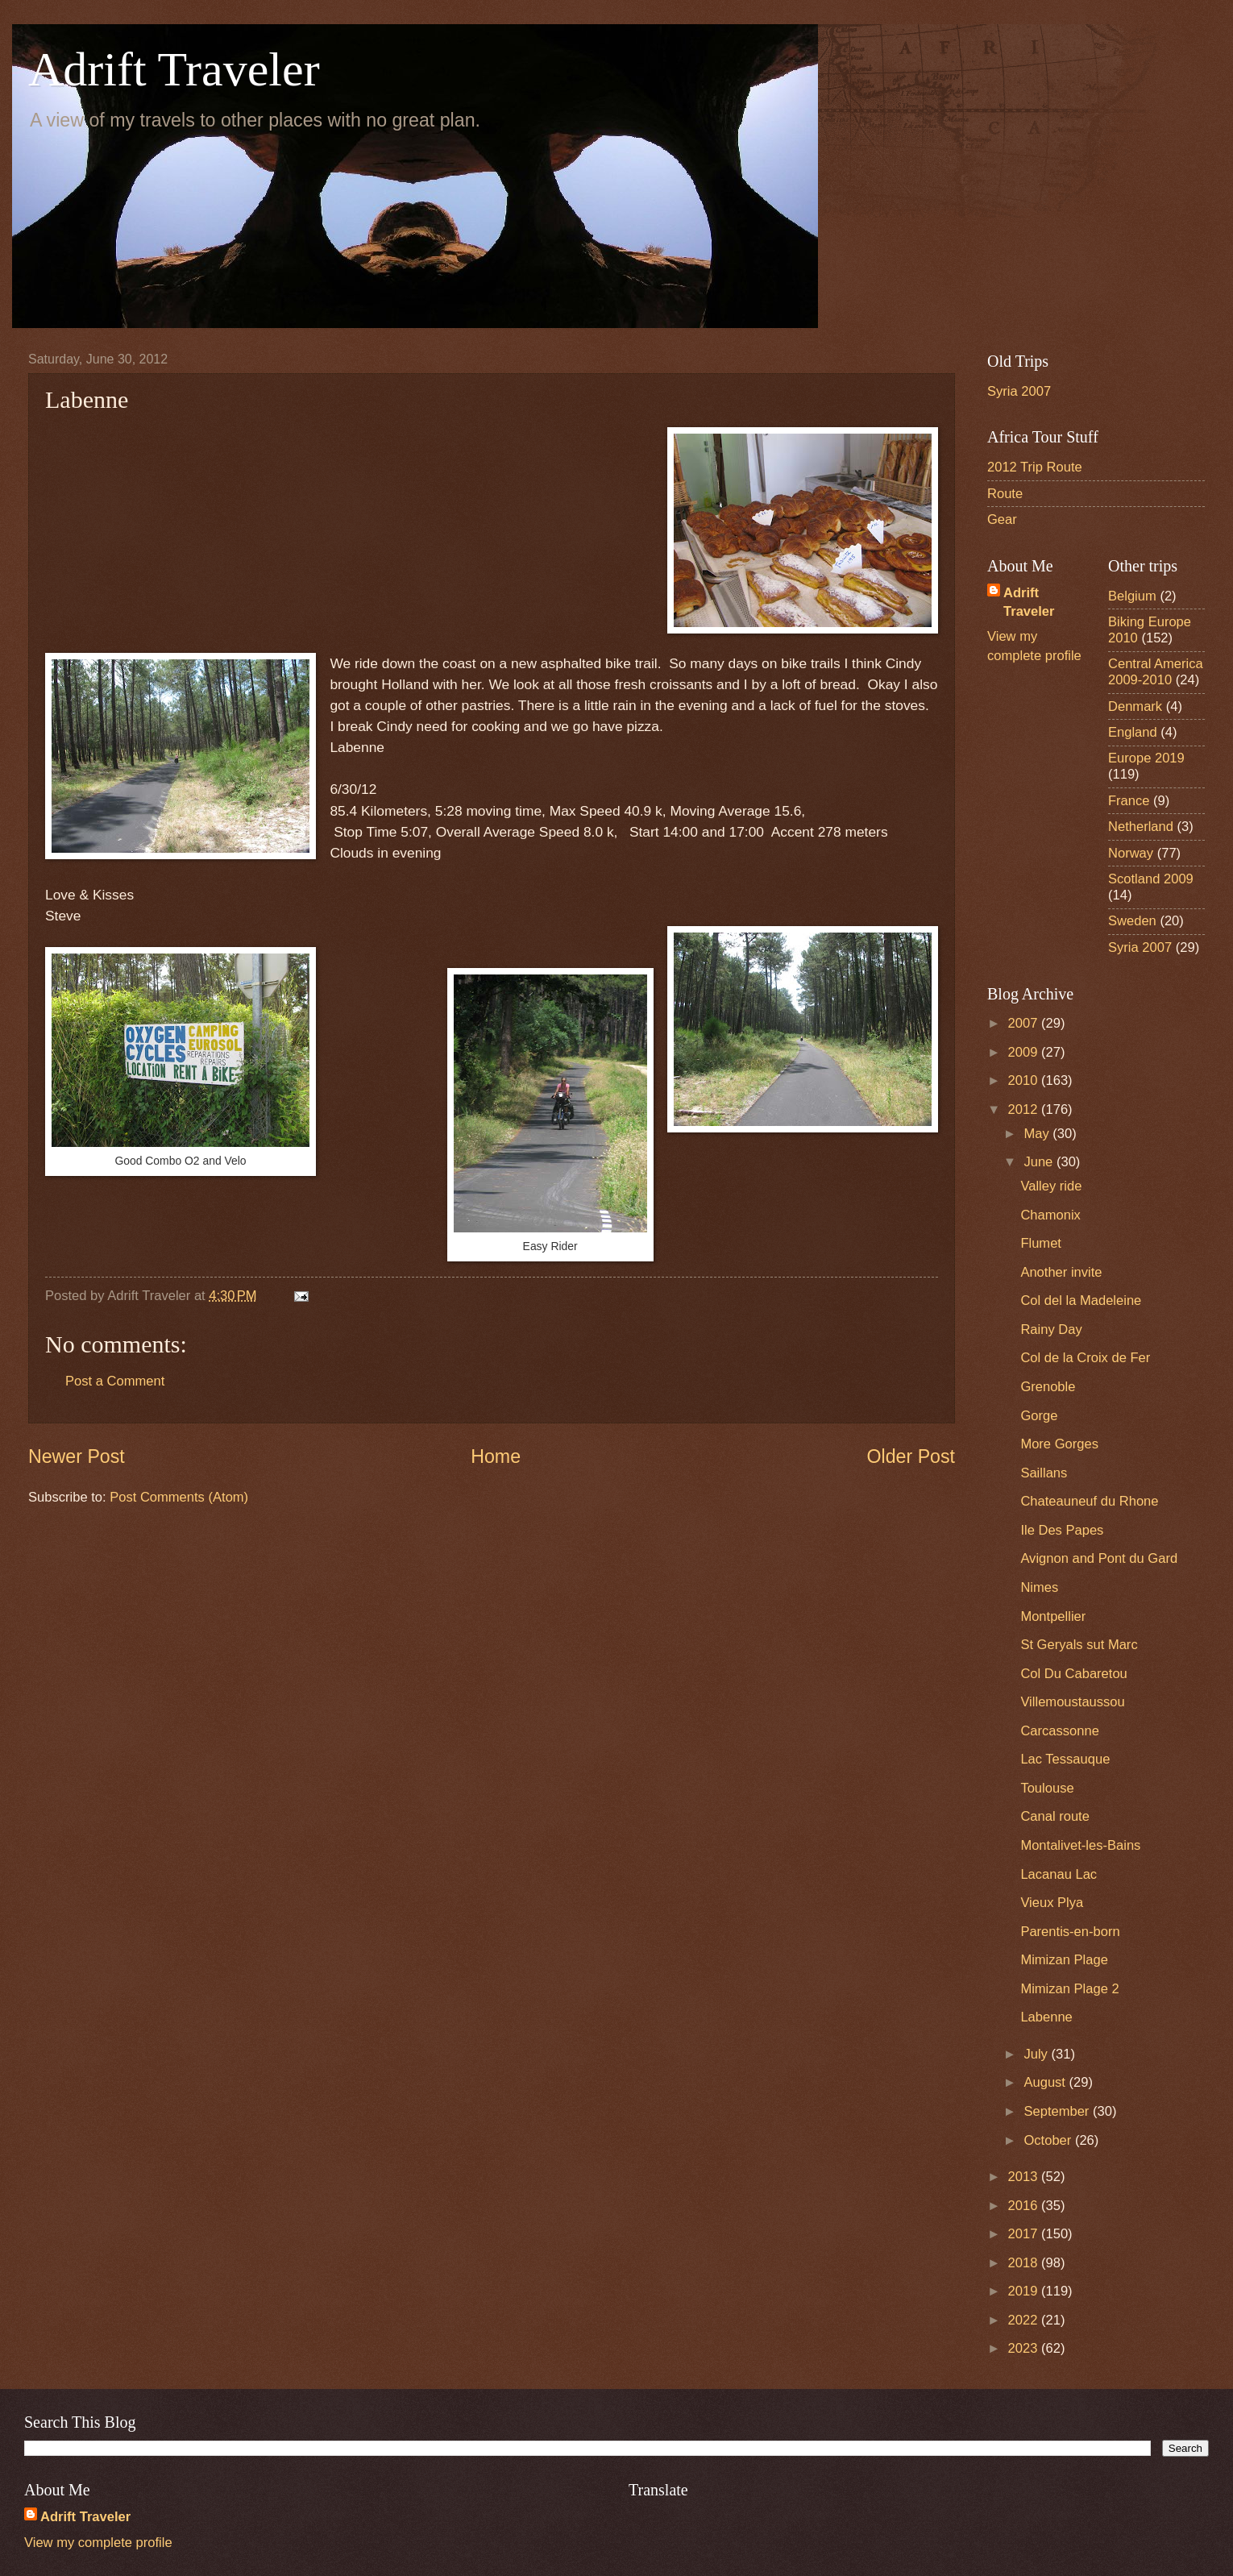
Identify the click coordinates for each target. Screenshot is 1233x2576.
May (1037, 1133)
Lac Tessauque (1065, 1759)
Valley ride (1050, 1186)
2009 (1024, 1052)
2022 (1024, 2320)
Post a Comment (114, 1381)
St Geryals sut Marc (1078, 1644)
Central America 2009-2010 (1155, 672)
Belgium (1132, 596)
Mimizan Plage (1064, 1959)
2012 (1024, 1109)
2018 (1024, 2263)
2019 (1024, 2291)
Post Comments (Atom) (179, 1497)
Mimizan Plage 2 (1069, 1988)
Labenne (1046, 2017)
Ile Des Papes (1061, 1530)
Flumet (1040, 1243)
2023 (1024, 2348)
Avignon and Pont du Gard (1098, 1558)
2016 (1024, 2205)
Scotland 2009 (1151, 879)
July (1037, 2054)
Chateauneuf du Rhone (1089, 1501)
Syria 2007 (1019, 391)
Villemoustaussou (1072, 1702)
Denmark (1135, 706)
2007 (1024, 1023)
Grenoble (1047, 1386)
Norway (1130, 853)
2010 (1024, 1080)
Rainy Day (1050, 1329)
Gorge (1038, 1415)
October (1048, 2140)
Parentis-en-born (1069, 1931)
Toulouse (1046, 1788)
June (1039, 1162)
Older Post (911, 1456)
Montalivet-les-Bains (1080, 1845)
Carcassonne (1059, 1731)
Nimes (1039, 1587)
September (1058, 2111)
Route (1005, 493)
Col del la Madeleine (1080, 1300)
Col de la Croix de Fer (1085, 1357)
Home (496, 1456)
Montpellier (1053, 1616)
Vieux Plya (1051, 1902)
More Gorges (1059, 1444)
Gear (1002, 519)
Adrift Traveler (174, 69)
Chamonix (1050, 1215)
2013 (1024, 2176)
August (1046, 2082)
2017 (1024, 2234)
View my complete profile (98, 2542)
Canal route (1055, 1816)
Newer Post (76, 1456)
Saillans (1043, 1473)
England (1132, 732)
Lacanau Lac (1058, 1874)
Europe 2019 (1146, 758)
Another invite (1061, 1272)
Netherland (1140, 826)
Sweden (1132, 921)
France (1129, 800)
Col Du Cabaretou (1073, 1673)
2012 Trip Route (1034, 467)
